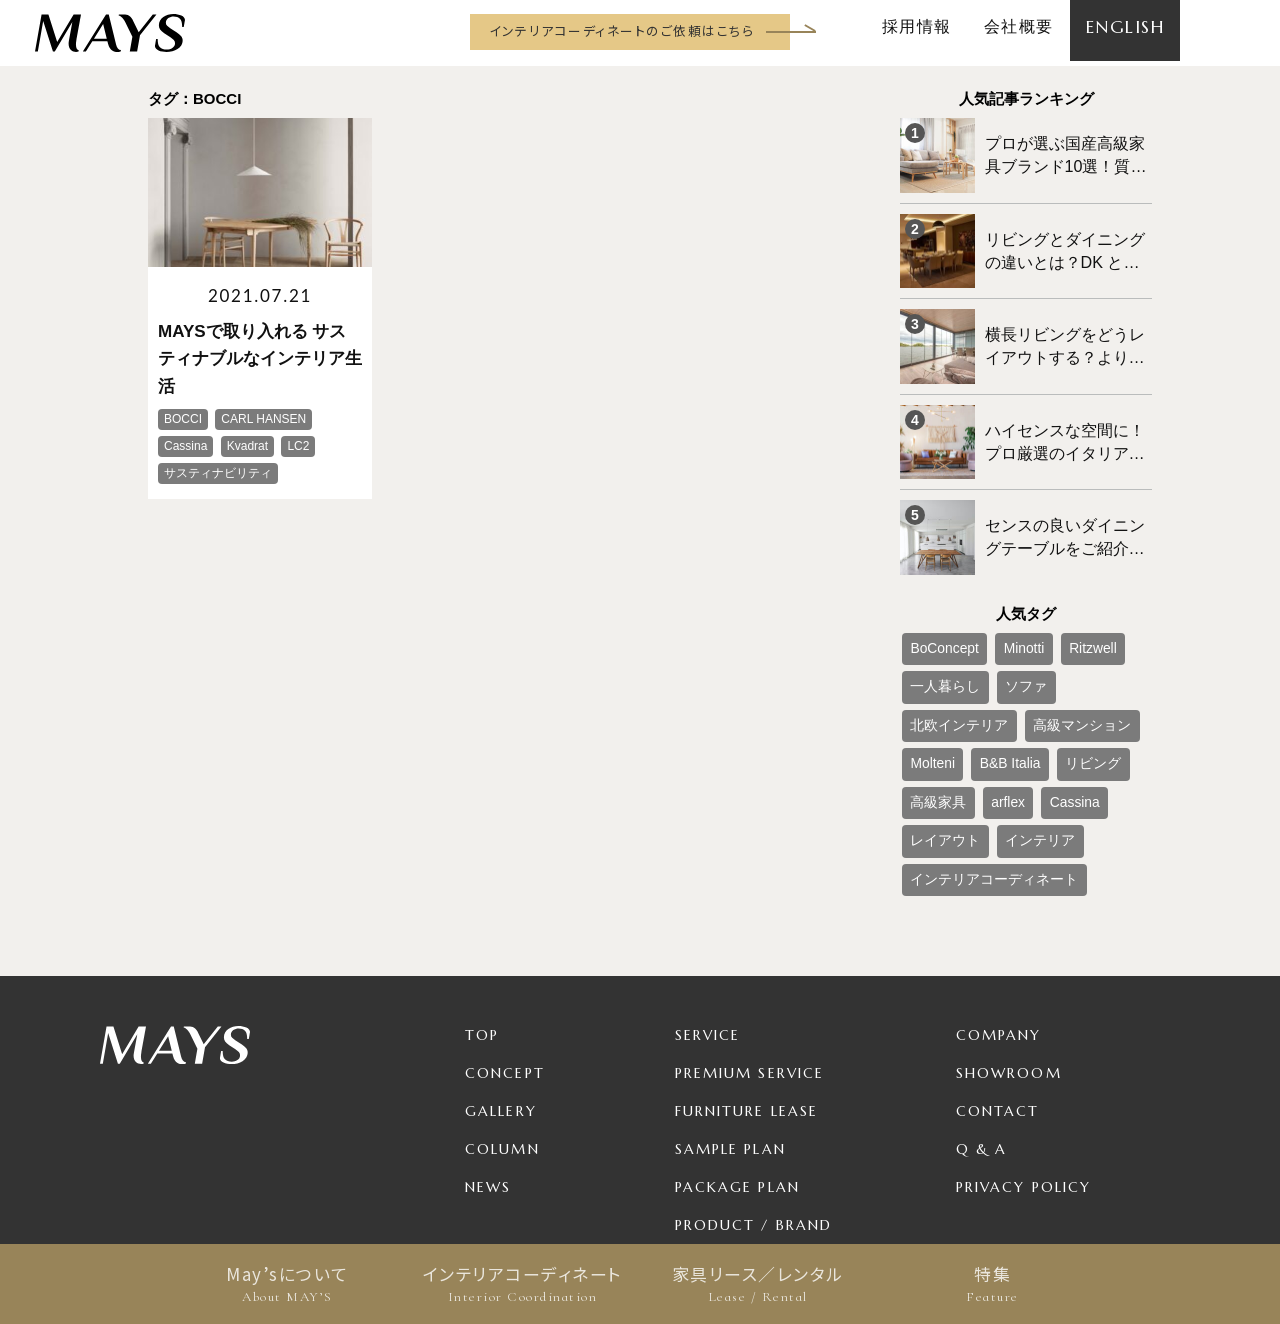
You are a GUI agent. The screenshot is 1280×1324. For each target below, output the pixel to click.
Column (502, 1030)
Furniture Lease (747, 992)
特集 (992, 1284)
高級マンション (950, 664)
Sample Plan (730, 1030)
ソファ (1006, 631)
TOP (482, 916)
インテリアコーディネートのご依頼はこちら (621, 30)
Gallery (501, 992)
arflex (1058, 697)
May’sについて (287, 1284)
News (488, 1068)
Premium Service (750, 954)
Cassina (1114, 697)
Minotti (1004, 598)
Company (999, 916)
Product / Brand (754, 1106)
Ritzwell (1063, 598)
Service (708, 916)
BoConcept (937, 598)
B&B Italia (1096, 664)
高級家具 (1000, 697)
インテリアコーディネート (522, 1284)
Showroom (1009, 954)
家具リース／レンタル (757, 1284)
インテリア (1018, 730)
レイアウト (938, 730)
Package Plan (737, 1068)
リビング (932, 697)
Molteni (1031, 664)
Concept (505, 954)
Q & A (982, 1030)
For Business (732, 1144)
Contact (998, 992)
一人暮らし (938, 631)
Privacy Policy (1023, 1068)
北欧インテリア (1086, 631)
